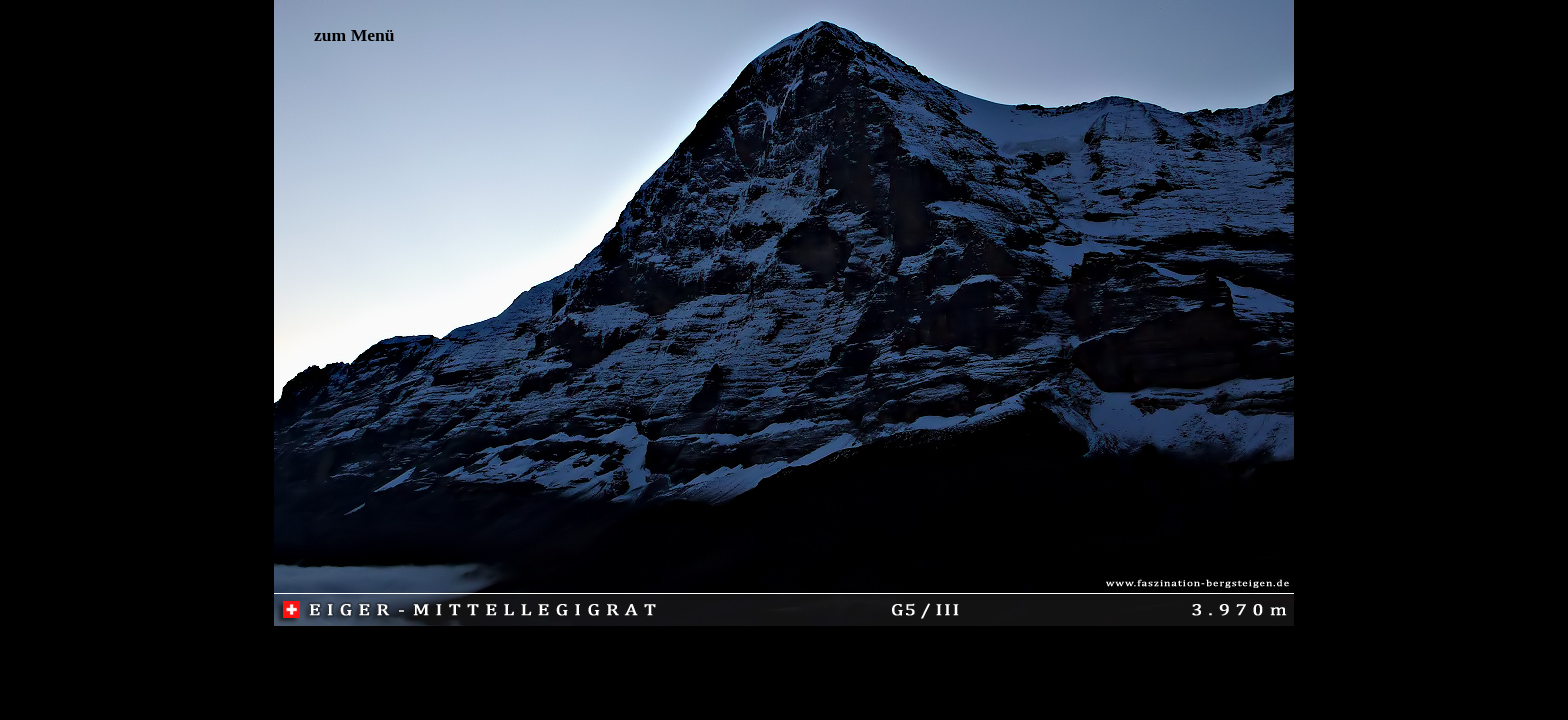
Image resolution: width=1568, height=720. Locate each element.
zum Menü (354, 35)
